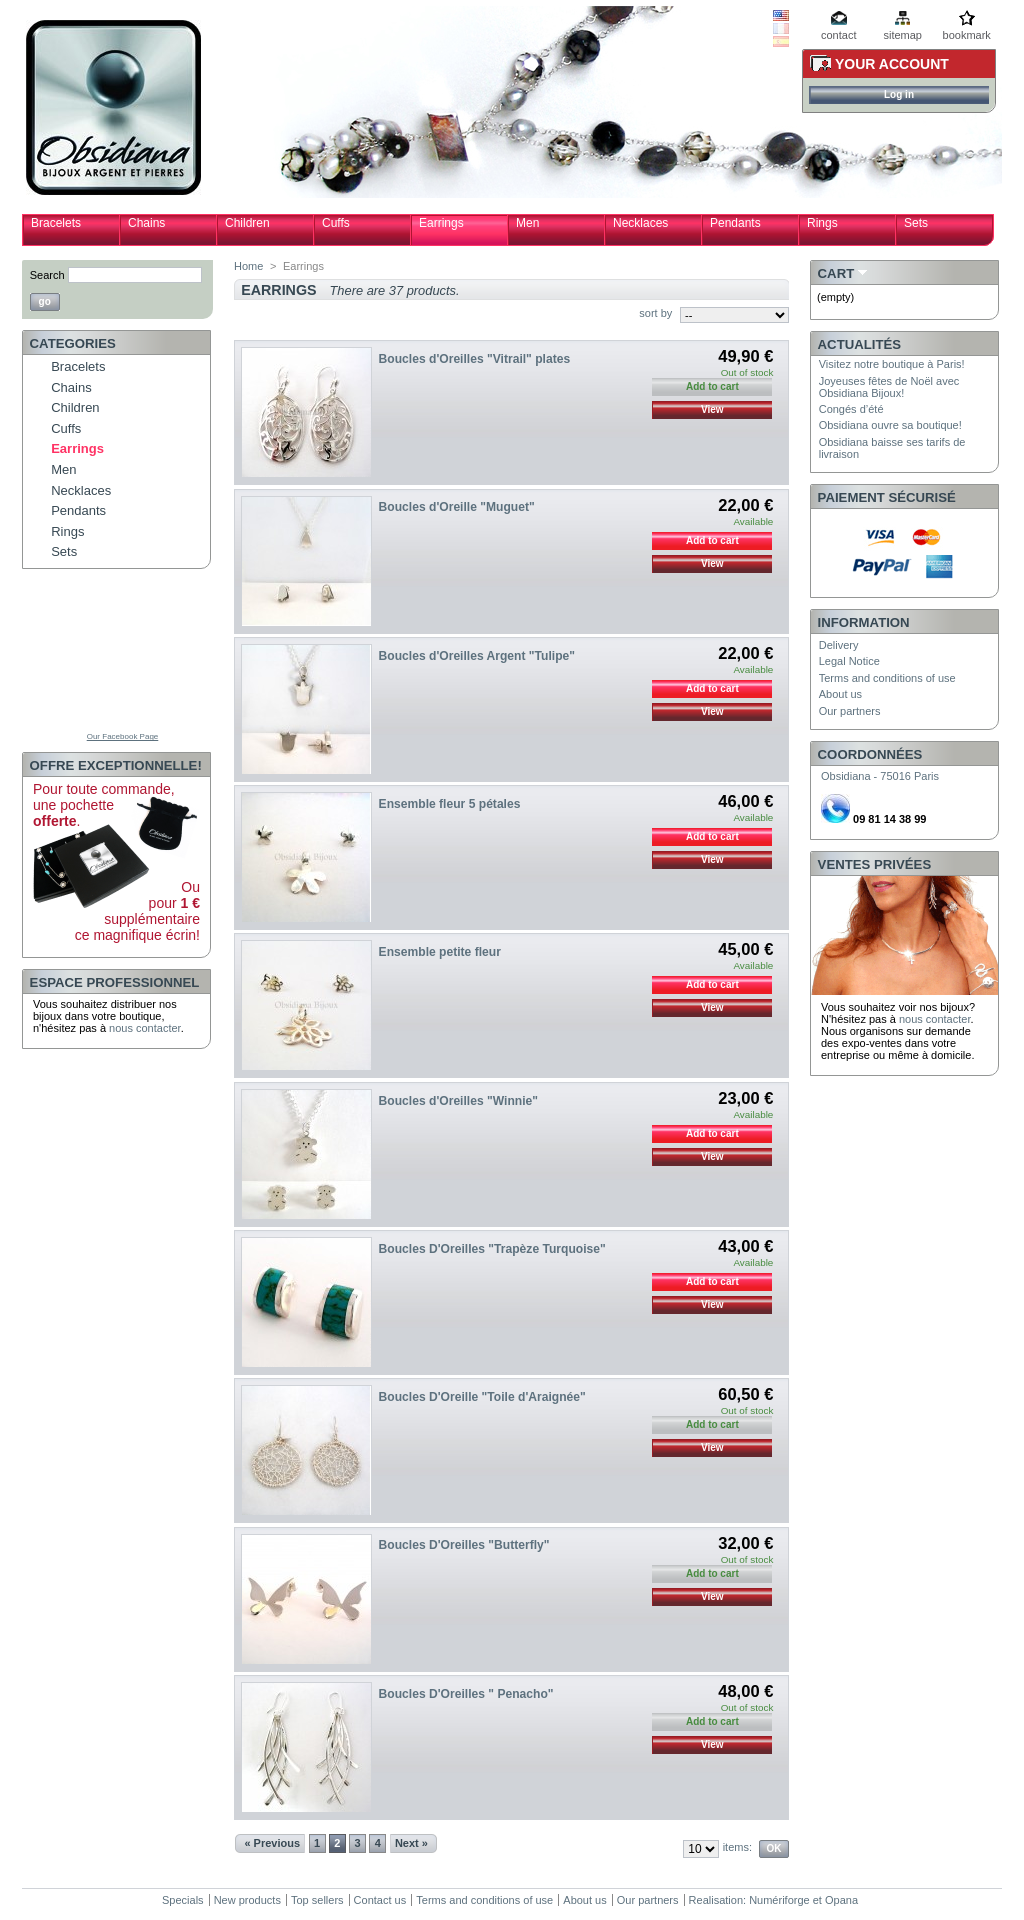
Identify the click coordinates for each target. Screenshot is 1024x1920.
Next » (411, 1843)
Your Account (892, 64)
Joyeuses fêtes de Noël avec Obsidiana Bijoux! (889, 387)
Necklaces (640, 223)
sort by (655, 313)
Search (47, 275)
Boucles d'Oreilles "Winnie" (458, 1101)
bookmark (967, 35)
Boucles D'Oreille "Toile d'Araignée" (482, 1397)
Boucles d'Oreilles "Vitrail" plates (475, 359)
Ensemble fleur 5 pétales (450, 804)
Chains (146, 223)
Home (248, 266)
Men (527, 223)
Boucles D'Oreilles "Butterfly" (464, 1545)
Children (247, 223)
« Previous (272, 1843)
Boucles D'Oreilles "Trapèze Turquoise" (492, 1249)
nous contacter (145, 1028)
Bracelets (56, 223)
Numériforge (779, 1900)
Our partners (850, 711)
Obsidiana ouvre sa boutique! (890, 425)
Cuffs (336, 223)
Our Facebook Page (123, 736)
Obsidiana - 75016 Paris (880, 776)
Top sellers (317, 1900)
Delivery (839, 645)
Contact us (380, 1900)
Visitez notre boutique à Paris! (892, 364)
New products (247, 1900)
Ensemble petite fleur (440, 952)
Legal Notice (849, 661)
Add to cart (712, 540)
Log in (899, 94)
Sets (916, 223)
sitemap (902, 35)
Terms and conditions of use (887, 678)
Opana (841, 1900)
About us (840, 694)
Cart (836, 273)
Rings (822, 223)
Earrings (441, 223)
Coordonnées (870, 754)
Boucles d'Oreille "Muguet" (457, 507)
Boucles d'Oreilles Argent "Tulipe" (477, 656)
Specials (183, 1900)
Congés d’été (851, 409)
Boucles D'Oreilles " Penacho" (466, 1694)
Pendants (735, 223)
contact (838, 35)
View (712, 409)
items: (737, 1847)
